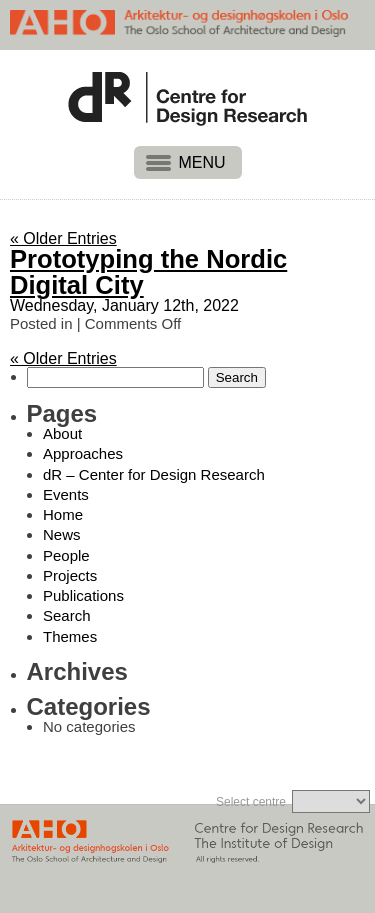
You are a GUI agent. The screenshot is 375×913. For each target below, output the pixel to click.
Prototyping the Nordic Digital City (148, 272)
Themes (70, 636)
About (62, 433)
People (66, 555)
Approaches (83, 453)
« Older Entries (63, 238)
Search (67, 615)
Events (66, 494)
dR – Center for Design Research (154, 474)
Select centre (251, 802)
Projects (70, 575)
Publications (83, 595)
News (62, 534)
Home (63, 514)
